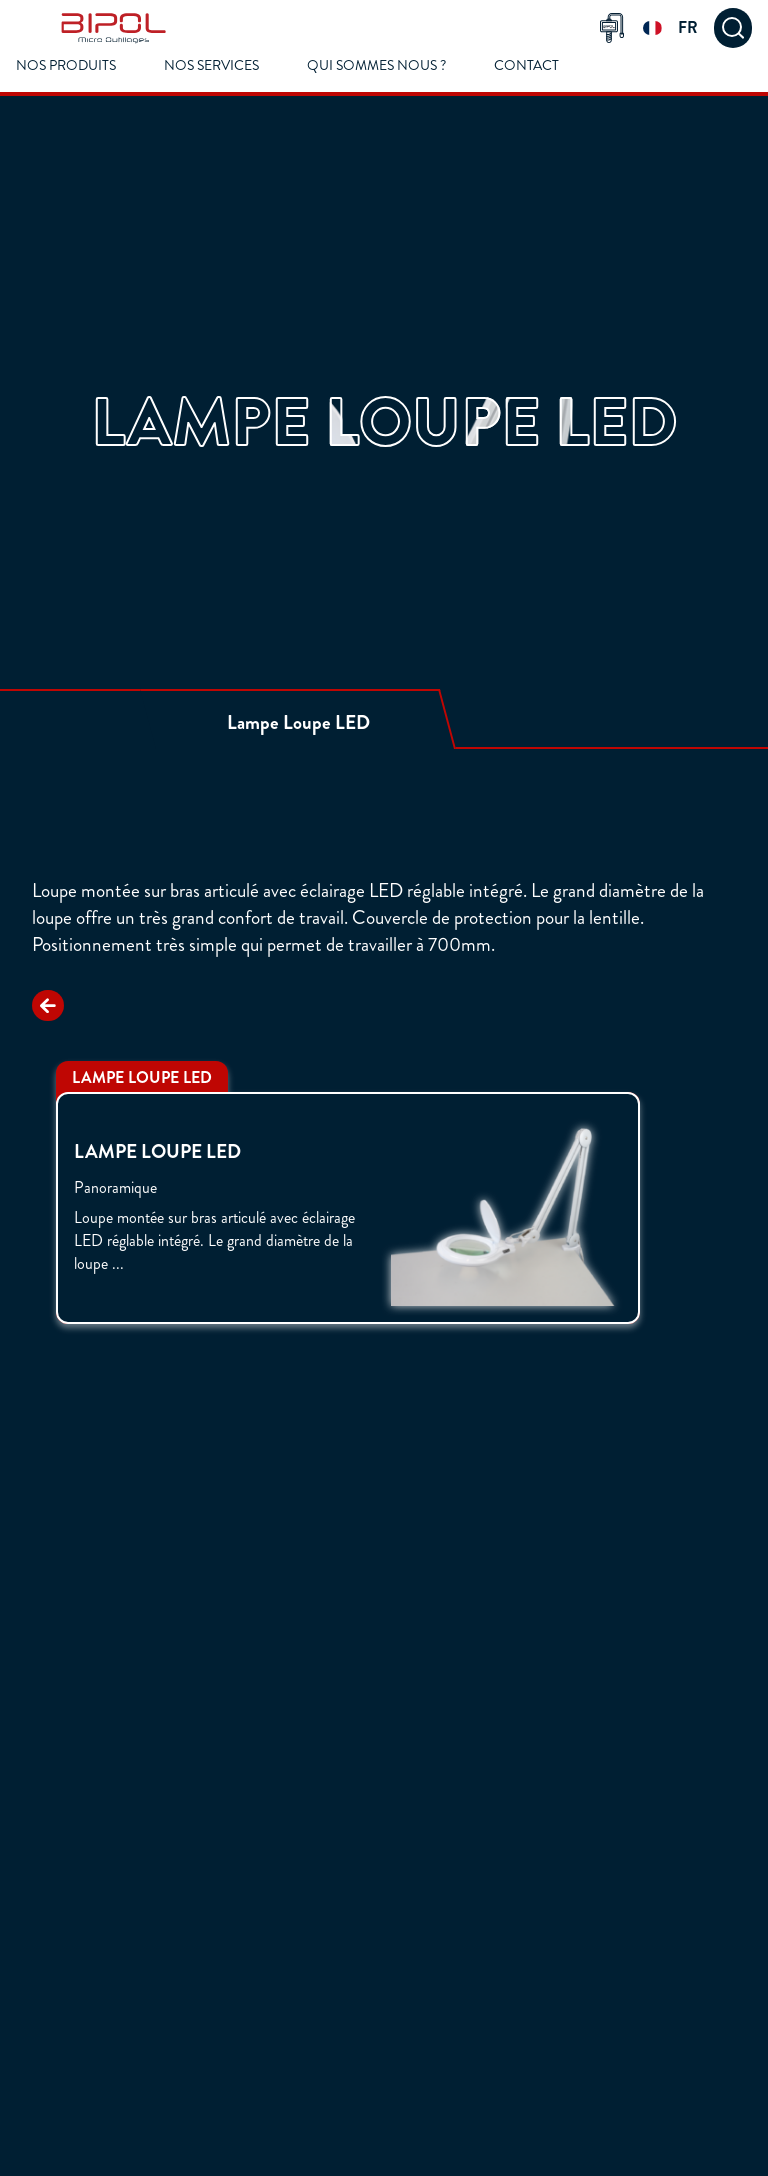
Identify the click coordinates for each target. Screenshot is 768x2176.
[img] (113, 28)
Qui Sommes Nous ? (376, 65)
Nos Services (211, 65)
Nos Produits (66, 65)
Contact (526, 65)
